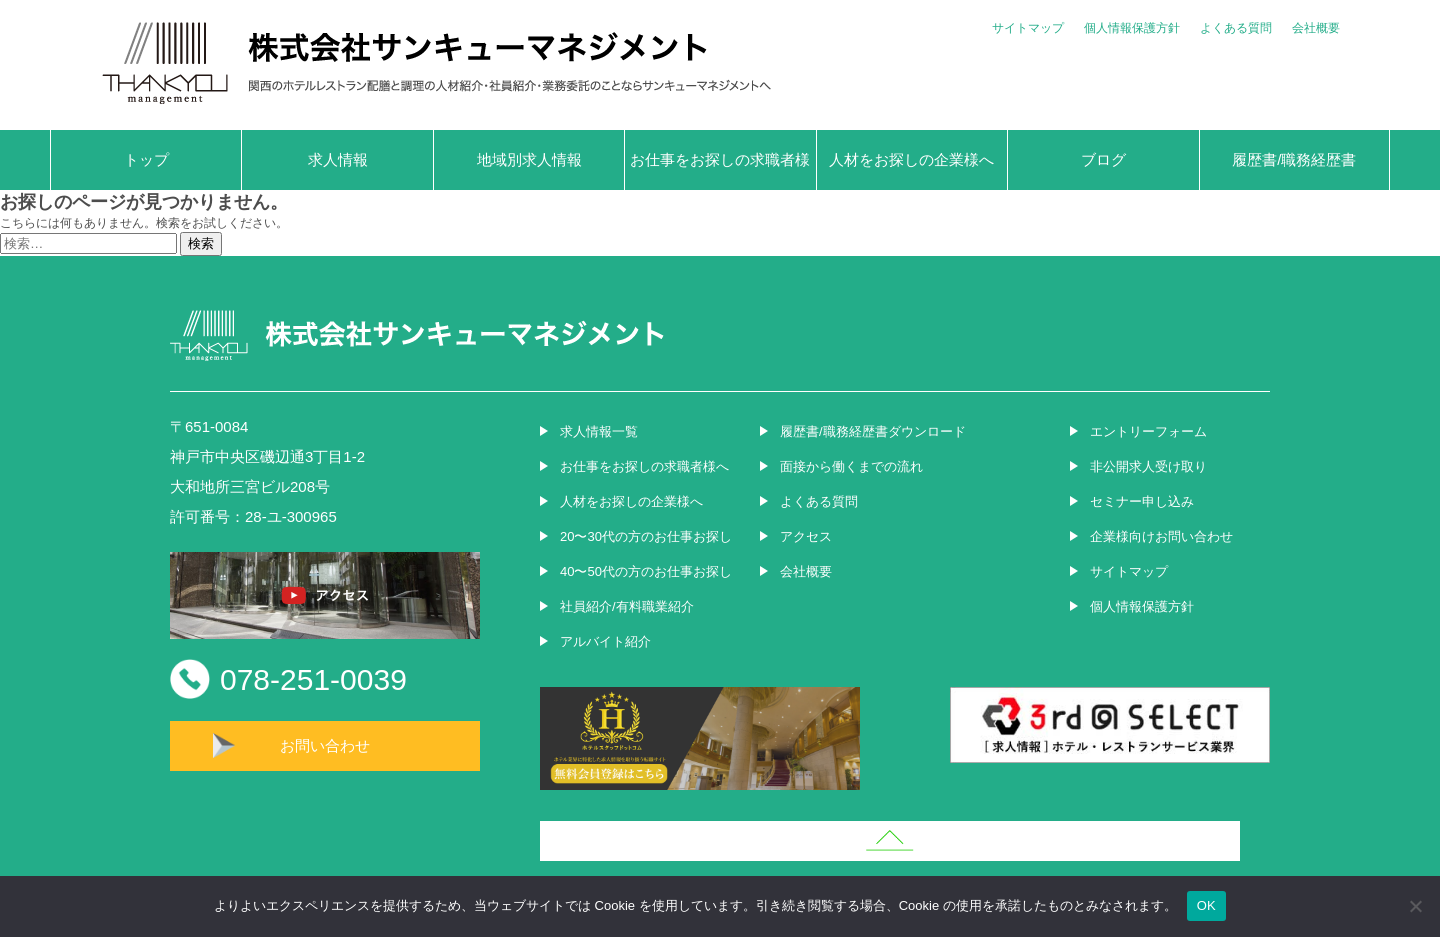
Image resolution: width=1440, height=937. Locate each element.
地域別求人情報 (529, 159)
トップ (146, 159)
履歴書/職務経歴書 (1294, 159)
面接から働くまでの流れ (851, 466)
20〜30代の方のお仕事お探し (646, 536)
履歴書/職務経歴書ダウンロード (873, 431)
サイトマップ (1028, 28)
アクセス (806, 536)
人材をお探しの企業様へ (911, 159)
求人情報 (338, 159)
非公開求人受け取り (1148, 466)
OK (1206, 905)
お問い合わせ (325, 745)
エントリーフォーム (1148, 431)
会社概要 (1316, 28)
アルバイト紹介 (605, 641)
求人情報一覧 (599, 431)
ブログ (1103, 159)
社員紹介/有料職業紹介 (627, 606)
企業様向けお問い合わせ (1161, 536)
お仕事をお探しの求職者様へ (720, 170)
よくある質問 (1236, 28)
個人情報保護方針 (1132, 28)
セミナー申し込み (1142, 501)
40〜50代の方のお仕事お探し (646, 571)
